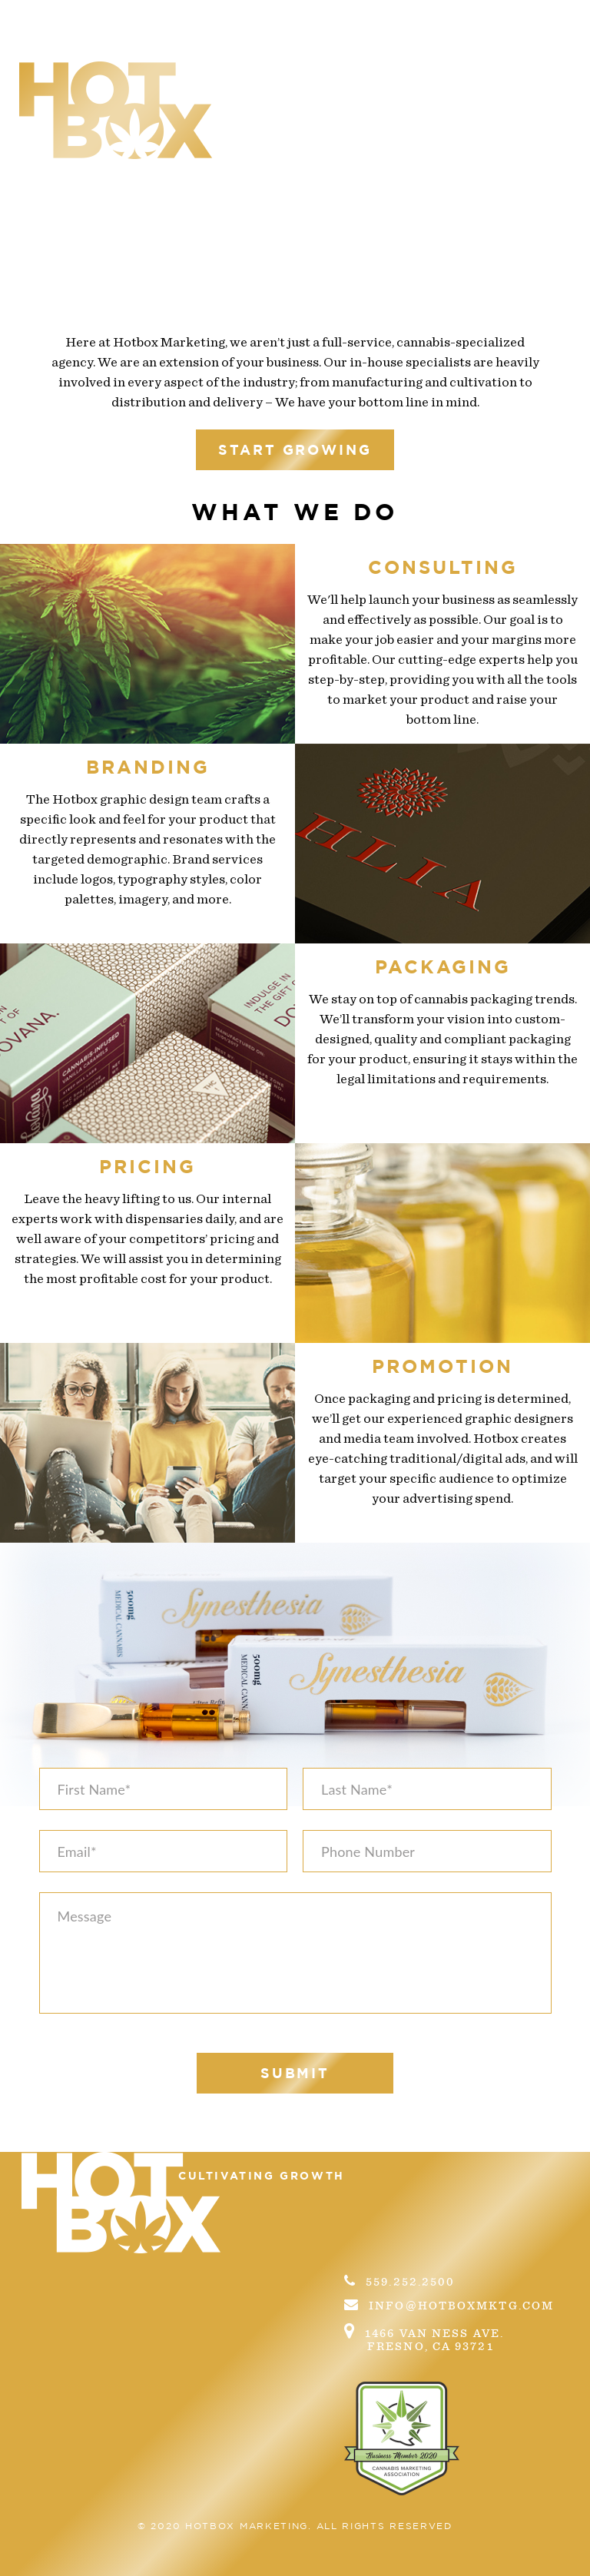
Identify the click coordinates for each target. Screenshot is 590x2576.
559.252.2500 (399, 2281)
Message (295, 1953)
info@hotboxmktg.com (449, 2305)
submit (295, 2072)
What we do (321, 71)
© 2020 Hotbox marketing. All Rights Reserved (295, 2526)
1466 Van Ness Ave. (459, 2337)
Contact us (470, 71)
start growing (295, 449)
